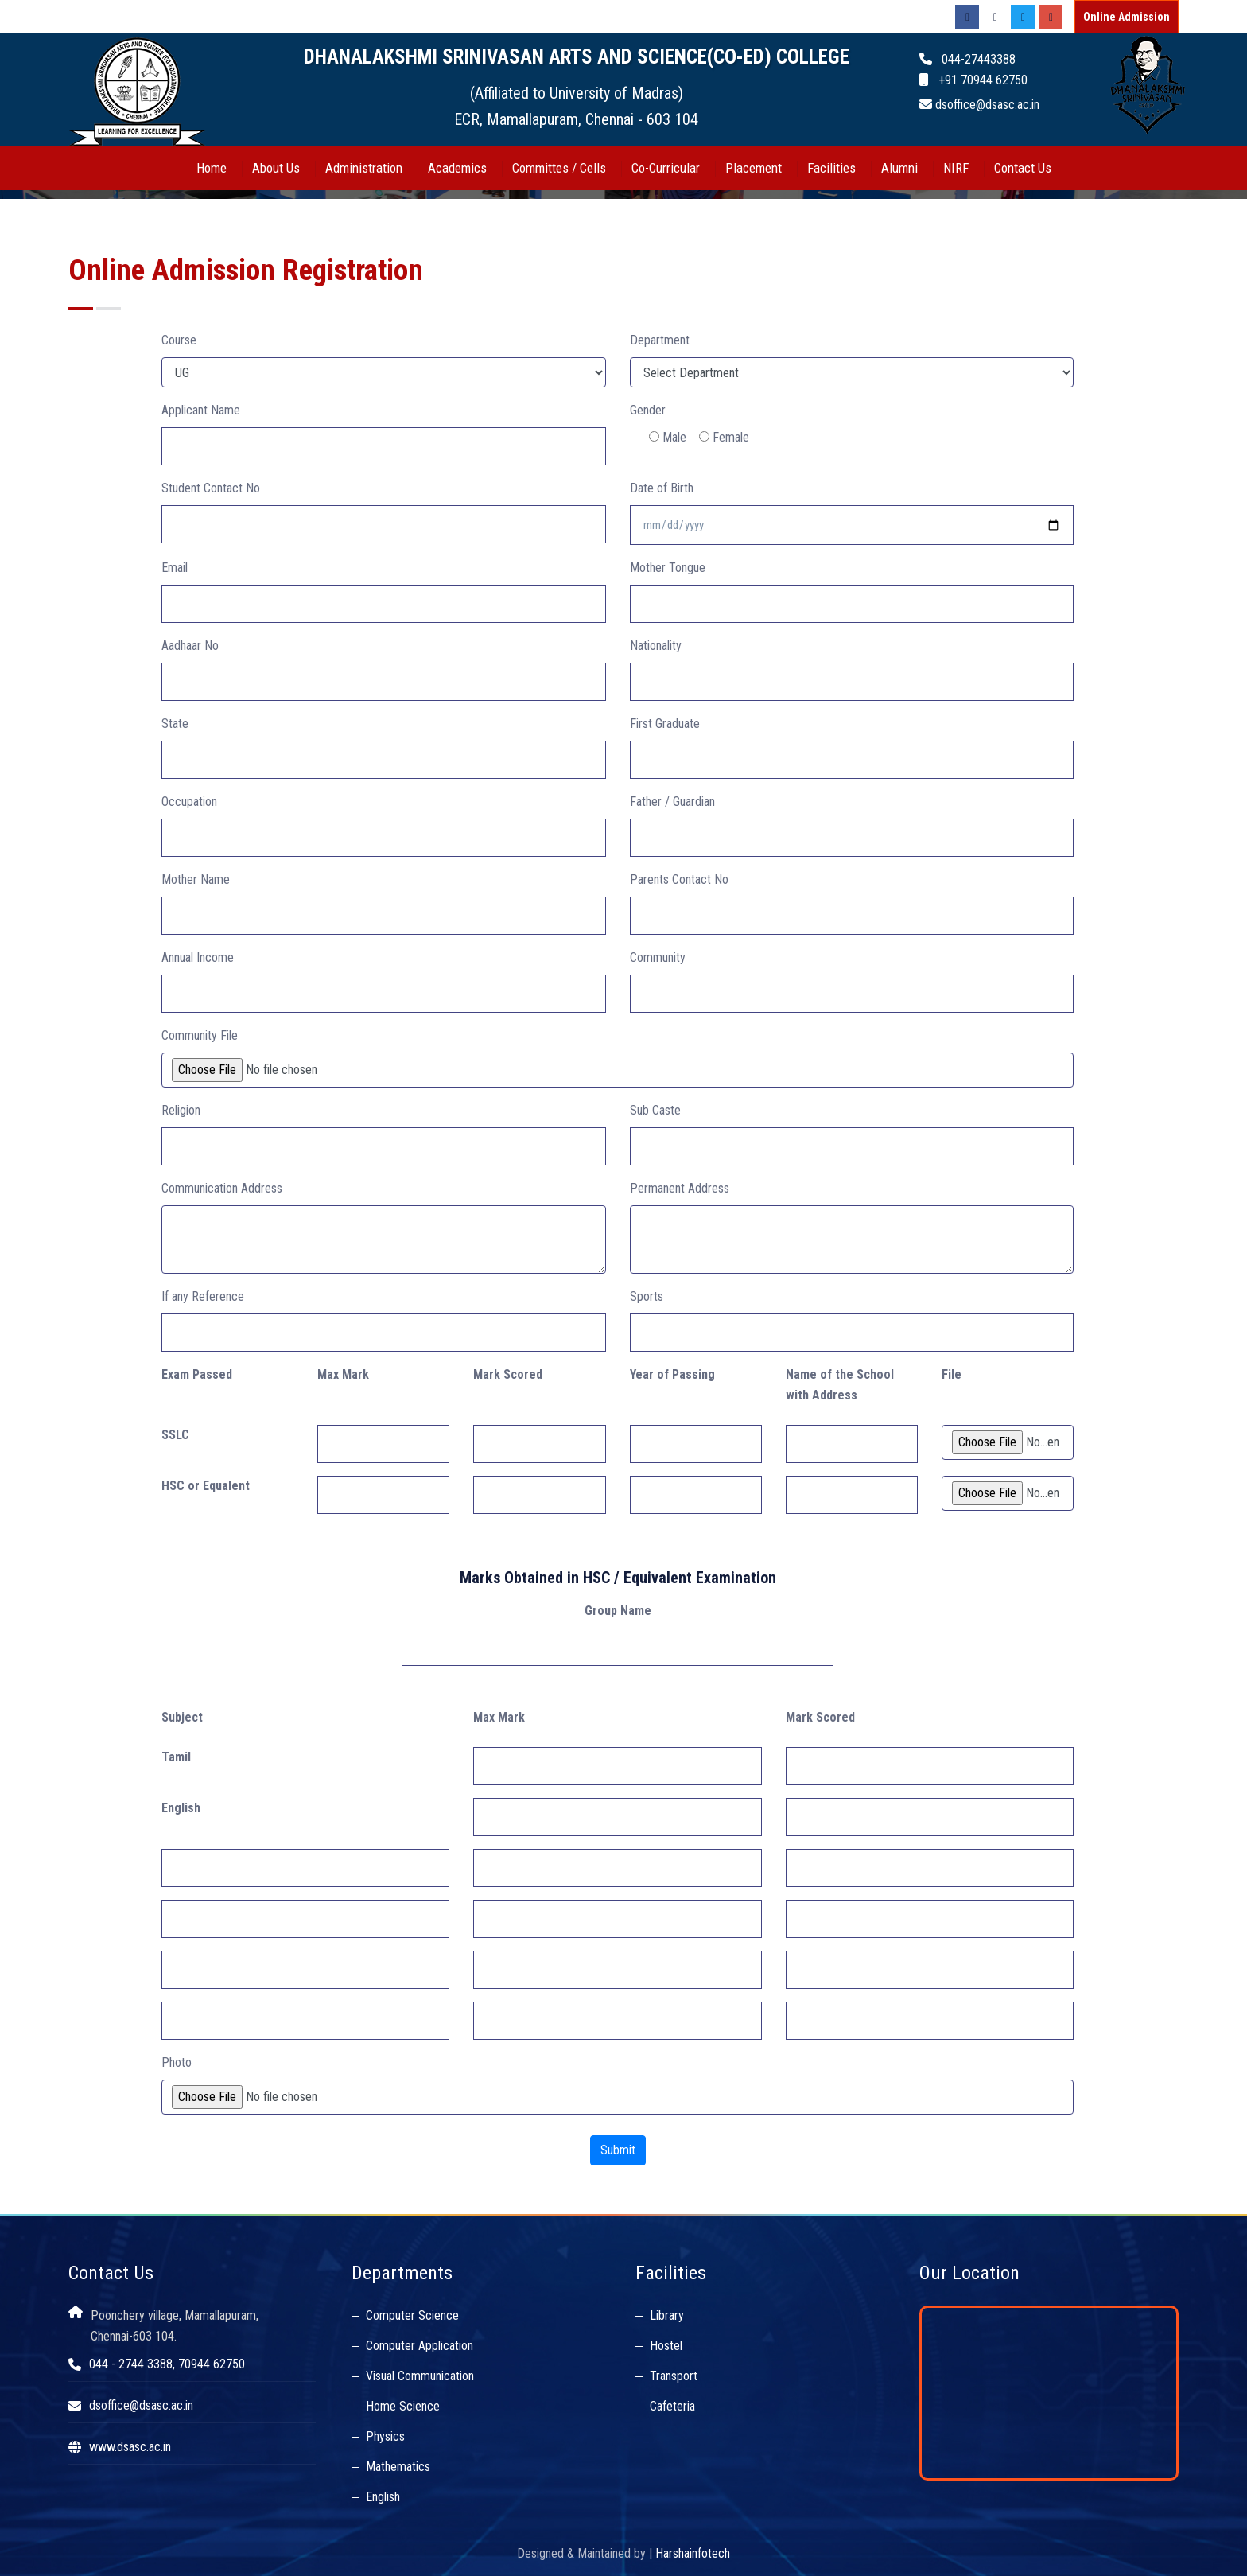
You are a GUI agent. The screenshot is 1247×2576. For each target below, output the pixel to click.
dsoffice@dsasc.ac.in (141, 2405)
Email (174, 567)
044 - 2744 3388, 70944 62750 (167, 2364)
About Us (276, 168)
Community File (199, 1035)
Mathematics (398, 2466)
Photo (176, 2062)
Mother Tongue (667, 567)
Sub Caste (655, 1110)
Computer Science (412, 2315)
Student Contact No (210, 488)
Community (658, 957)
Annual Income (197, 957)
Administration (363, 168)
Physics (385, 2436)
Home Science (403, 2406)
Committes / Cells (559, 168)
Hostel (666, 2345)
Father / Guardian (672, 801)
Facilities (831, 168)
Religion (180, 1110)
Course (178, 340)
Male (667, 437)
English (383, 2496)
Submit (617, 2150)
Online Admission (1126, 16)
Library (667, 2315)
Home (211, 168)
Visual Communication (420, 2375)
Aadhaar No (190, 645)
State (174, 723)
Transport (673, 2375)
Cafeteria (672, 2406)
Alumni (899, 168)
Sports (646, 1296)
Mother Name (195, 879)
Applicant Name (200, 410)
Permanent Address (679, 1188)
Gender (648, 410)
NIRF (956, 168)
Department (660, 340)
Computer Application (419, 2345)
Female (724, 437)
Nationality (656, 645)
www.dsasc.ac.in (130, 2446)
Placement (753, 168)
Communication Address (221, 1188)
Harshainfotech (692, 2553)
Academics (457, 168)
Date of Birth (661, 488)
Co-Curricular (665, 168)
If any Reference (202, 1296)
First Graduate (665, 723)
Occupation (189, 801)
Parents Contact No (679, 879)
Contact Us (1022, 168)
